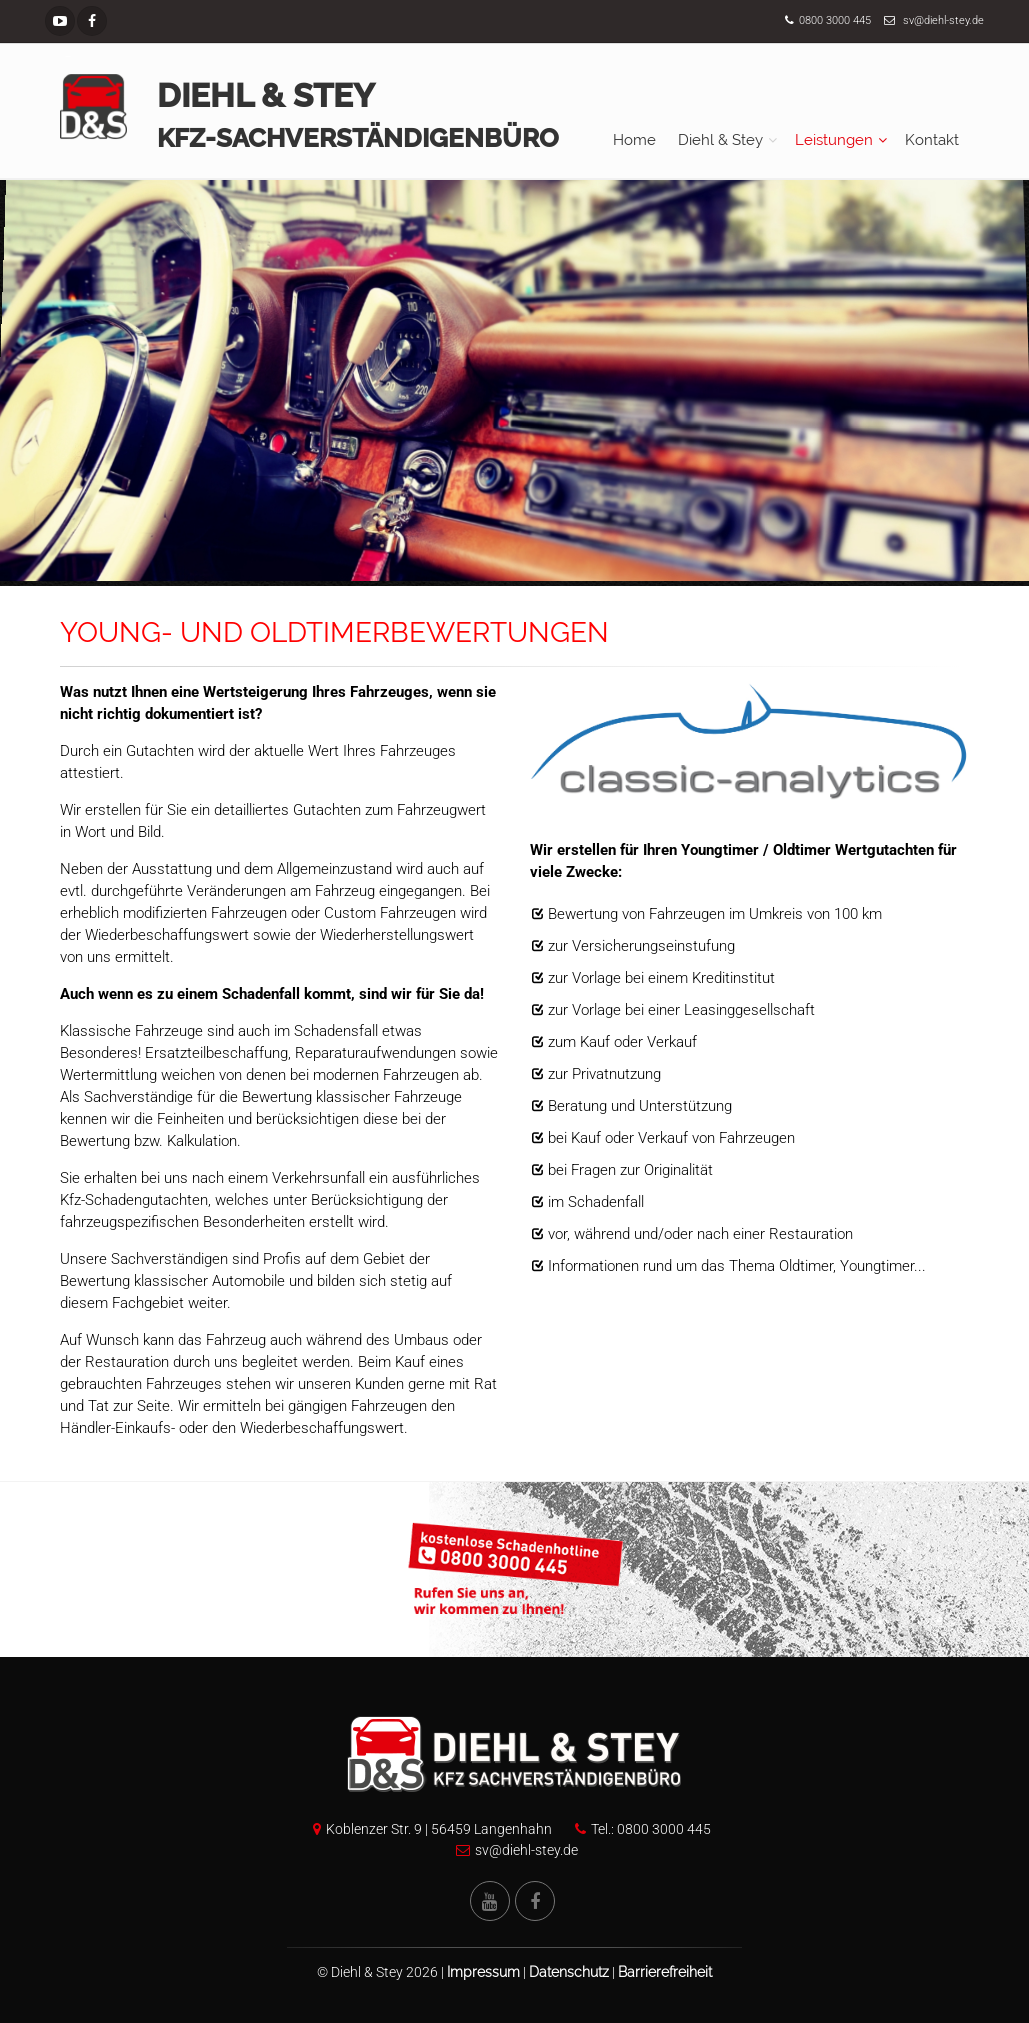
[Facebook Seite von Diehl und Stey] (535, 1901)
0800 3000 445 (835, 20)
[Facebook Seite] (92, 21)
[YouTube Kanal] (60, 21)
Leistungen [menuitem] (834, 140)
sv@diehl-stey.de (943, 20)
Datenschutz (569, 1972)
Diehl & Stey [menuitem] (720, 140)
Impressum (483, 1972)
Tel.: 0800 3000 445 (638, 1829)
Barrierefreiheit (665, 1972)
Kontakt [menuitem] (932, 140)
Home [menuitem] (634, 140)
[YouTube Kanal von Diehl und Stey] (490, 1901)
